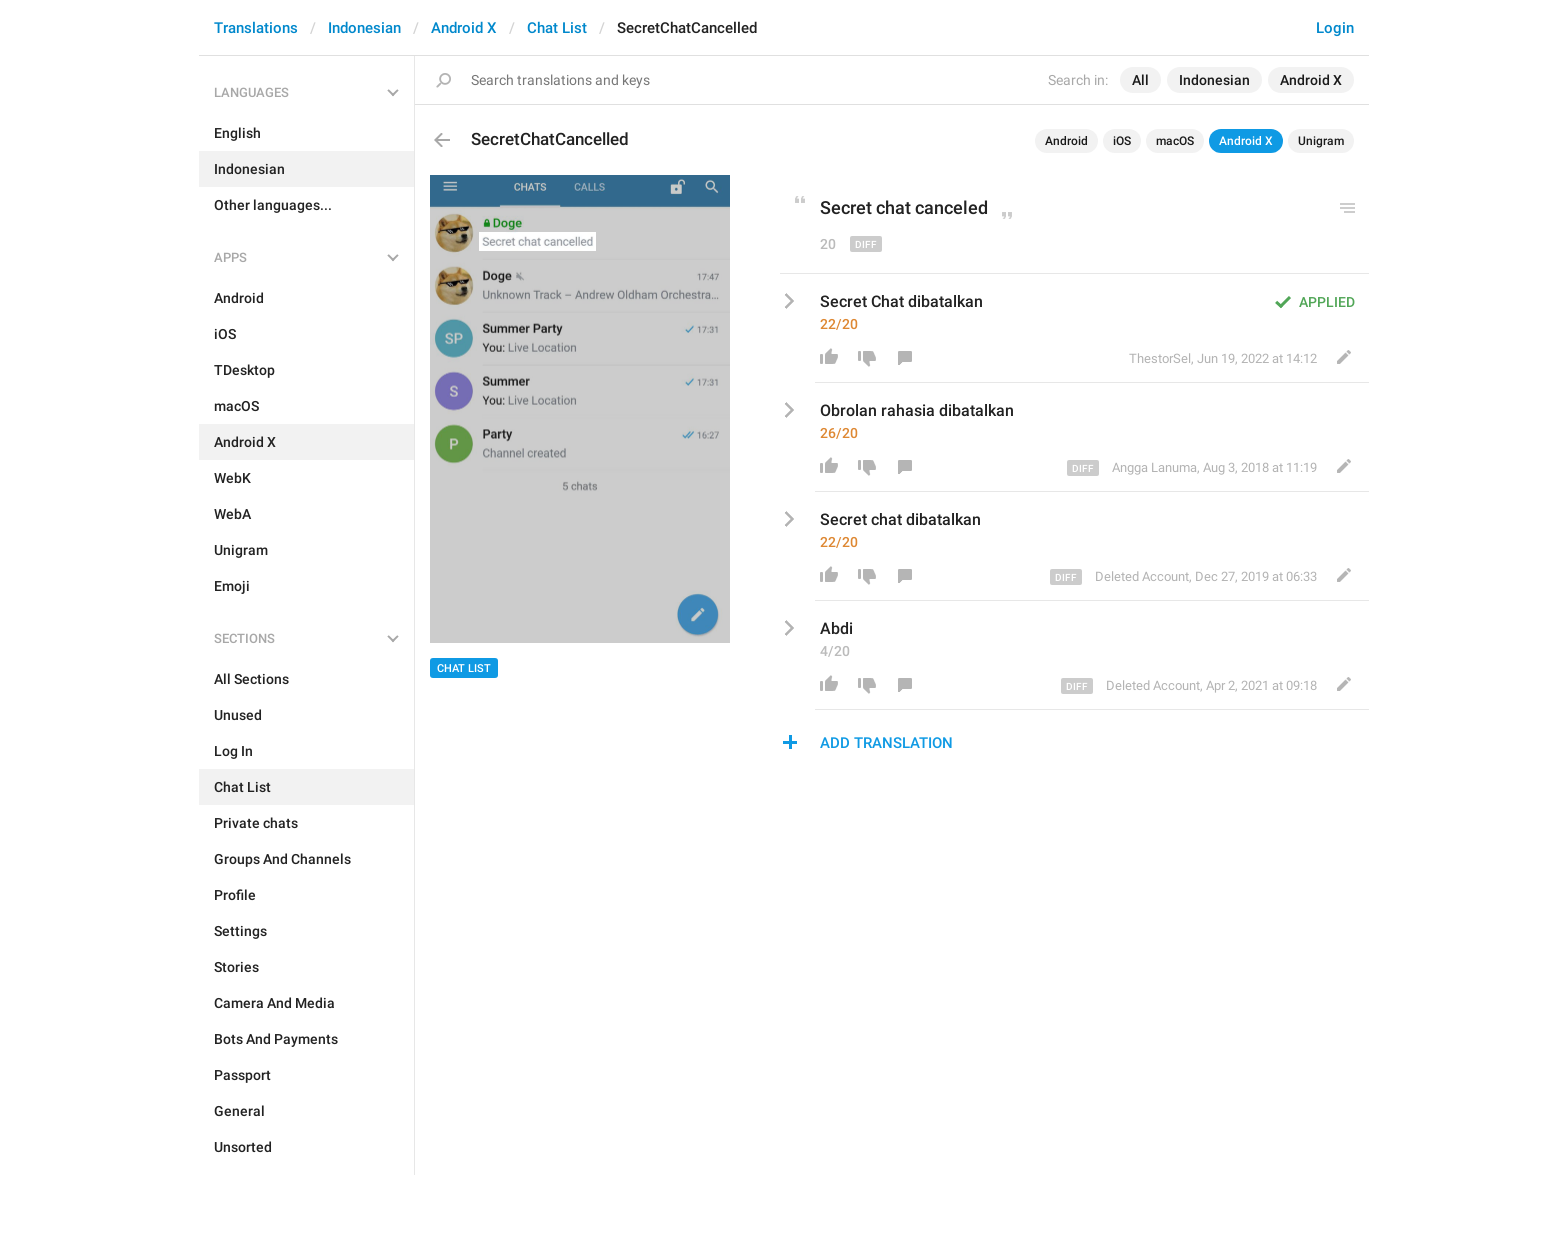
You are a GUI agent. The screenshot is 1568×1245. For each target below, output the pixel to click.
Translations (256, 28)
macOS (1175, 141)
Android (1066, 141)
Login (1335, 28)
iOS (1122, 141)
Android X (464, 28)
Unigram (1321, 141)
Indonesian (364, 28)
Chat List (557, 28)
